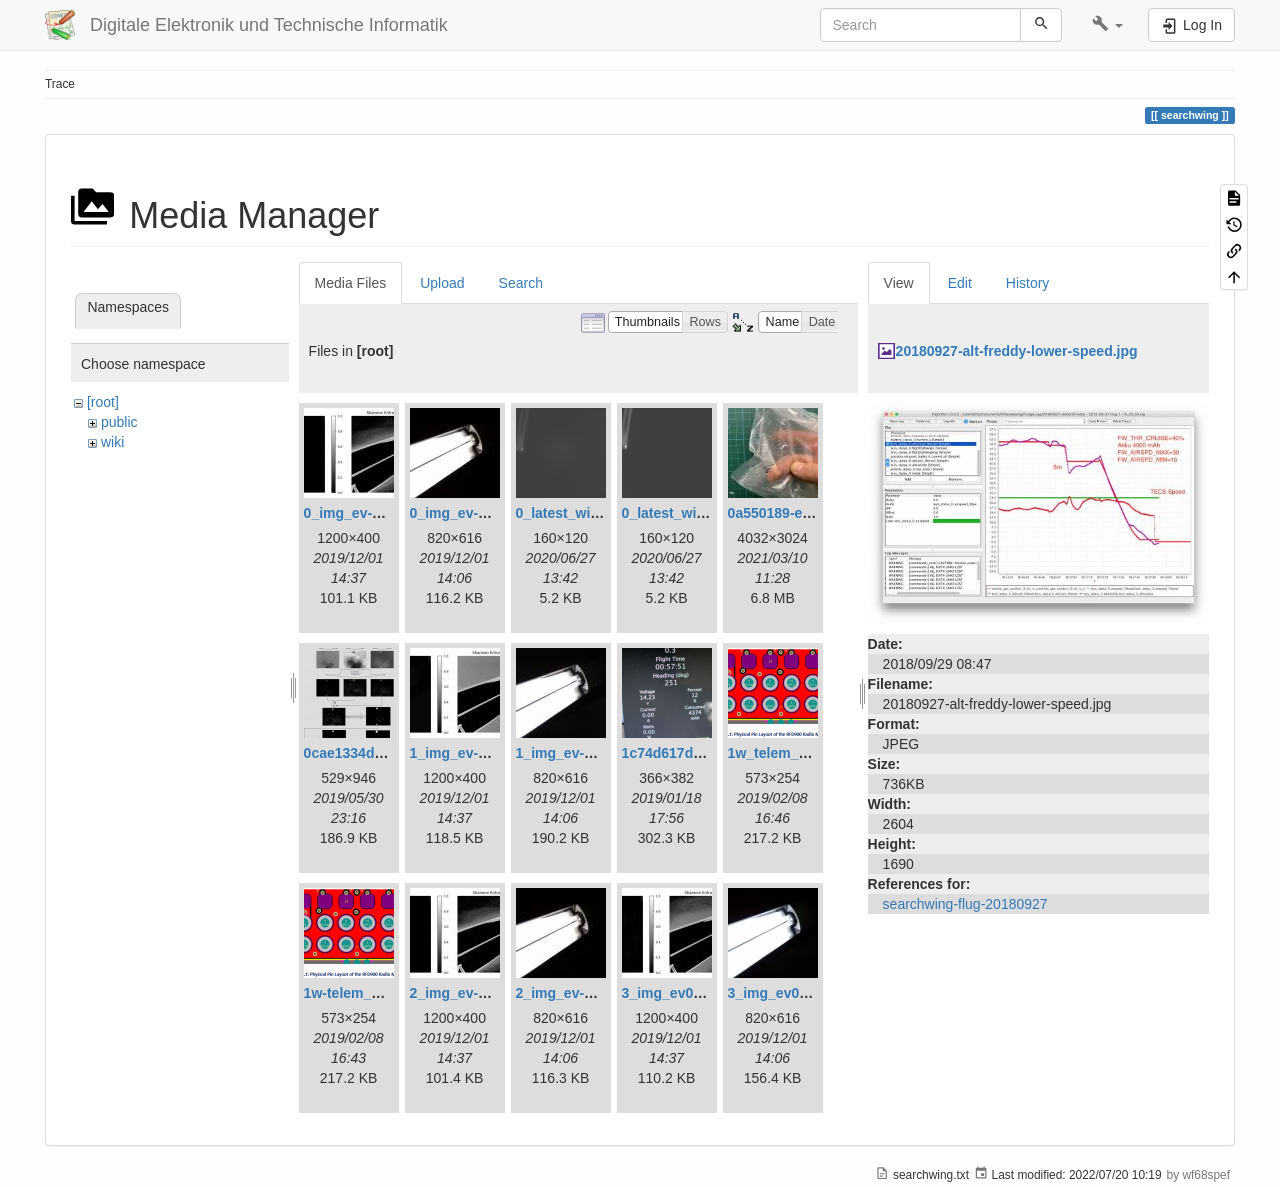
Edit (960, 283)
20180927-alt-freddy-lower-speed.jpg (1017, 351)
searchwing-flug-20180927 (965, 904)
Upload (442, 283)
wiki (112, 442)
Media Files (351, 283)
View (899, 283)
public (119, 422)
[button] (1107, 25)
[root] (103, 402)
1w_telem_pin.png (788, 753)
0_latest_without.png (691, 513)
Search (521, 283)
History (1028, 283)
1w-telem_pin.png (363, 993)
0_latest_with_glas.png (592, 513)
